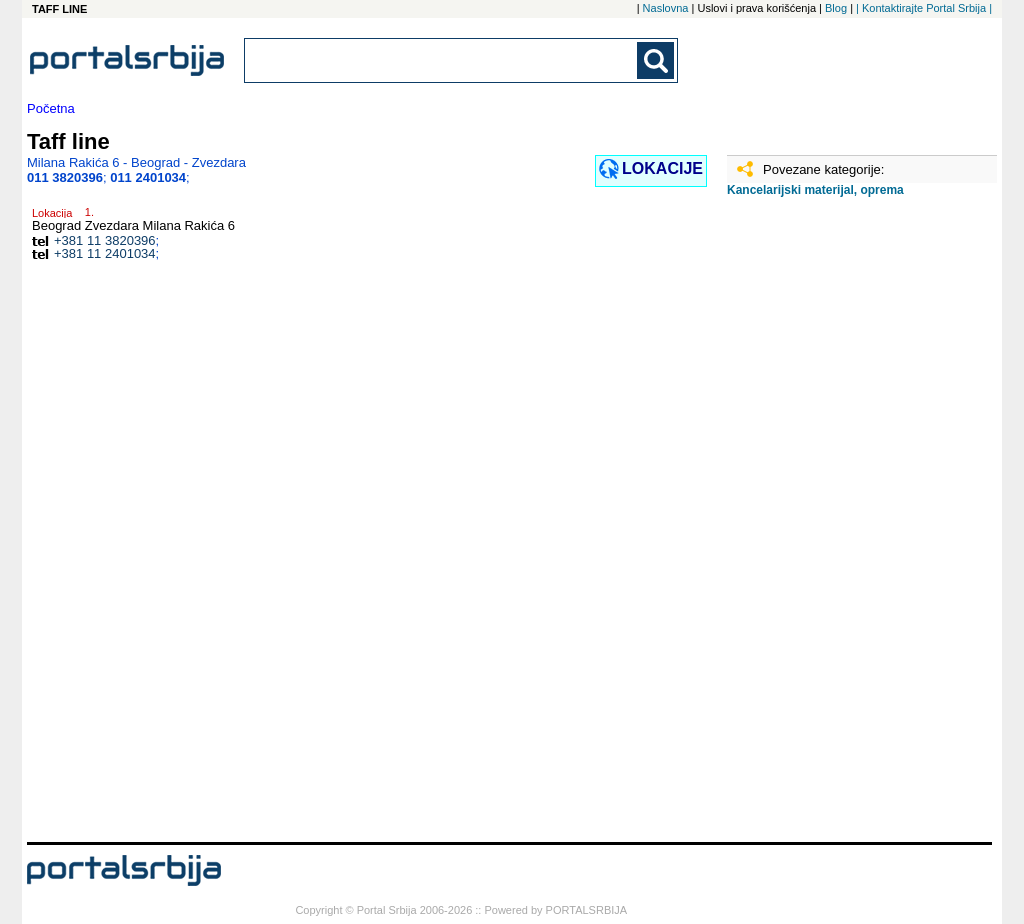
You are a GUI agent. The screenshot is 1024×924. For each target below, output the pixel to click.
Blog (836, 8)
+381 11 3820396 (105, 240)
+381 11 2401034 (105, 253)
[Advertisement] (827, 527)
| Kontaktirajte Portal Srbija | (924, 8)
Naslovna (666, 8)
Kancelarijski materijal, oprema (815, 190)
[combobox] (442, 60)
